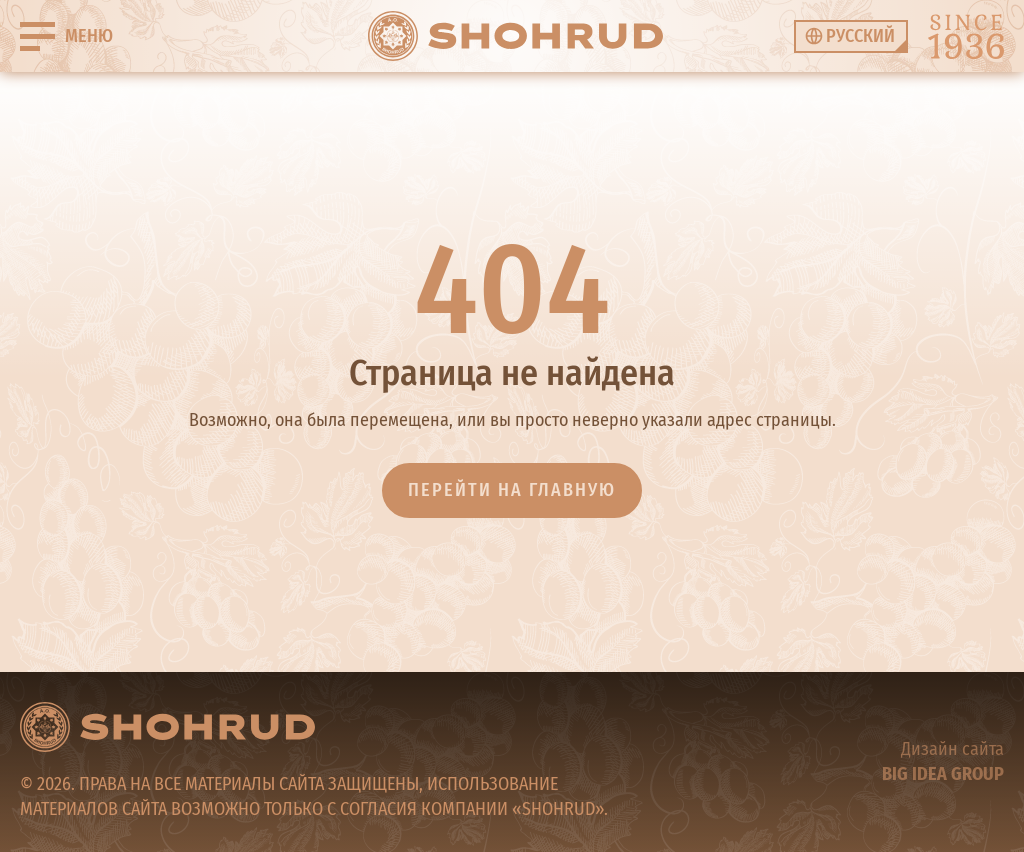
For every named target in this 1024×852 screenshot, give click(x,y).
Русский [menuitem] (860, 36)
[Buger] (66, 36)
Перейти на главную (512, 490)
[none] (851, 36)
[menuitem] (851, 36)
